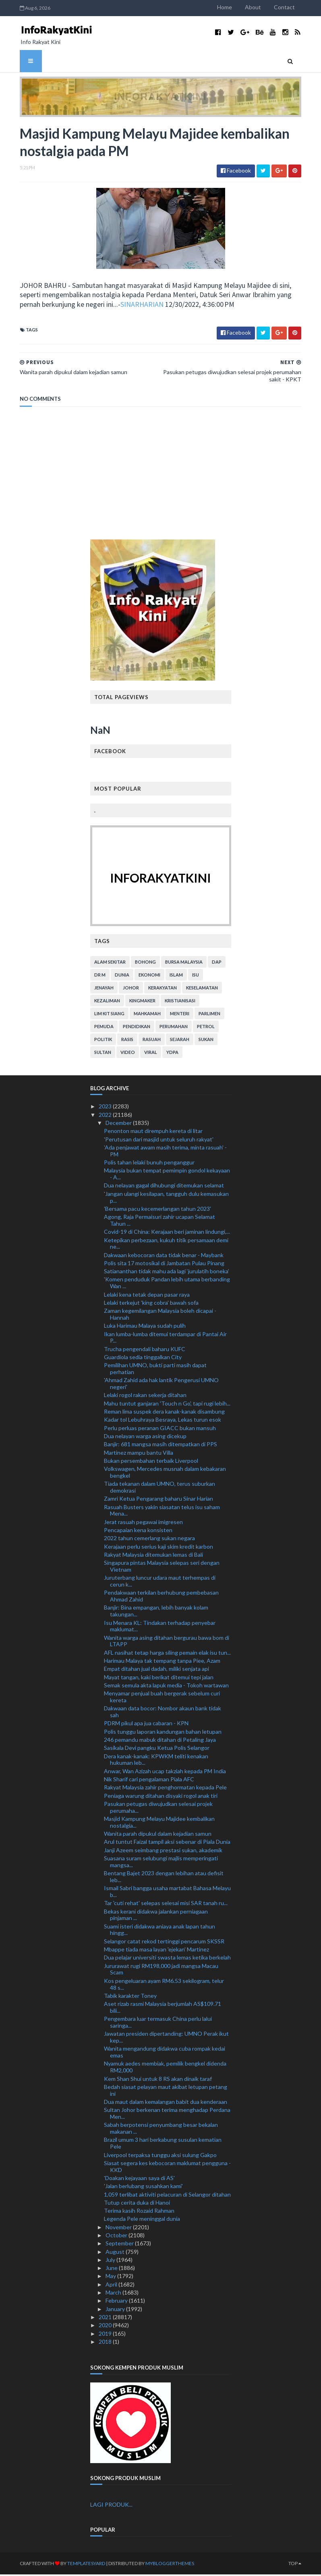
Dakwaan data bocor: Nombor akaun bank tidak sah (162, 1713)
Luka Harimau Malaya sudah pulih (145, 1327)
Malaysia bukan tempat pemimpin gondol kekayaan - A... (167, 1175)
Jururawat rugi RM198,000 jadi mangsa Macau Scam (161, 1970)
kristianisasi (180, 1002)
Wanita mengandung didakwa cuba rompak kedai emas (164, 2053)
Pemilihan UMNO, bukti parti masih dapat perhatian (155, 1370)
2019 (106, 2334)
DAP (217, 963)
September (120, 2244)
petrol (206, 1028)
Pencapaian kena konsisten (138, 1531)
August (116, 2252)
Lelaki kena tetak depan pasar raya (147, 1295)
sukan (206, 1040)
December (119, 1124)
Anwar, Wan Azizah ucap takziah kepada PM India (165, 1772)
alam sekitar (110, 963)
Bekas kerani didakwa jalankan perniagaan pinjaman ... (156, 1916)
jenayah (104, 989)
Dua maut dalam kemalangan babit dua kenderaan (165, 2103)
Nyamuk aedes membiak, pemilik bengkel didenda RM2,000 (165, 2068)
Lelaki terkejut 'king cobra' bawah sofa (151, 1303)
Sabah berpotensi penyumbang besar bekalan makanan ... (161, 2130)
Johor (131, 989)
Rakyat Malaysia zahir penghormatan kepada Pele (165, 1788)
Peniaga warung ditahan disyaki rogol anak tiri (160, 1796)
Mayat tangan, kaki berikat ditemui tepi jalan (158, 1678)
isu (195, 976)
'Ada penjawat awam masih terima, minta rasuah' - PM (165, 1152)
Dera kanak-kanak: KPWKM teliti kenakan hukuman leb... (156, 1761)
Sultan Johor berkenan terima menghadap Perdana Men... (167, 2115)
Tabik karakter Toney (130, 1996)
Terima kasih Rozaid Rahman (139, 2212)
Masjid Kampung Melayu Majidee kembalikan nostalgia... (159, 1823)
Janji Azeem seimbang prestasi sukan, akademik (163, 1851)
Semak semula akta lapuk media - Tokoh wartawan (166, 1686)
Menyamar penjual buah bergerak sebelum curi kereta (162, 1698)
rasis (127, 1040)
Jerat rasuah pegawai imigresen (143, 1523)
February (117, 2302)
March (114, 2294)
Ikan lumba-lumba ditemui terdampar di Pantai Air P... (165, 1338)
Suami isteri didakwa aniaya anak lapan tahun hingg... (159, 1931)
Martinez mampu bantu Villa (138, 1453)
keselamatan (202, 989)
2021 (106, 2318)
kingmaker (142, 1002)
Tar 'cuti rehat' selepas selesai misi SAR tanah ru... (166, 1904)
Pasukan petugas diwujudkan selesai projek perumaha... (158, 1808)
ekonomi (149, 976)
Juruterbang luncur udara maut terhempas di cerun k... (159, 1582)
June (112, 2269)
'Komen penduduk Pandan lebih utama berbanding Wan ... (167, 1284)
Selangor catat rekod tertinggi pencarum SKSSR (164, 1942)
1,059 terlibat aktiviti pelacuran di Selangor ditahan (167, 2195)
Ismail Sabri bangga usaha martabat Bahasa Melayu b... (167, 1893)
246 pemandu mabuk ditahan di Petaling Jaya (160, 1741)
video (127, 1053)
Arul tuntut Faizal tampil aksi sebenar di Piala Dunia (167, 1843)
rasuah (152, 1040)
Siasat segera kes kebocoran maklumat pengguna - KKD (167, 2167)
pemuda (104, 1028)
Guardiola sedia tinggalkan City (143, 1358)
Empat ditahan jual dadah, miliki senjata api (156, 1670)
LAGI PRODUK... (111, 2506)
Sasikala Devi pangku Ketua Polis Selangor (156, 1749)
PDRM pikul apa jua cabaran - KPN (146, 1724)
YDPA (172, 1053)
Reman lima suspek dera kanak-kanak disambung (164, 1413)
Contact (294, 7)
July (111, 2261)
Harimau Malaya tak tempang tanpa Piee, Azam (162, 1662)
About (263, 7)
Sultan (102, 1053)
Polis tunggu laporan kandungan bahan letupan (163, 1732)
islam (176, 976)
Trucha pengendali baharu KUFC (144, 1350)
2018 (106, 2342)
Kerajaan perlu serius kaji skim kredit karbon (158, 1547)
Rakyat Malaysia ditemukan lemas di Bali (153, 1555)
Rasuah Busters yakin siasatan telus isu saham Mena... (162, 1511)
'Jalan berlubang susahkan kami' (143, 2187)
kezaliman (107, 1002)
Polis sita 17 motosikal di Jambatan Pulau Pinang (164, 1264)
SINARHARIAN (110, 305)
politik (103, 1040)
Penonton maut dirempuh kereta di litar (153, 1132)
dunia (122, 976)
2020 (106, 2326)
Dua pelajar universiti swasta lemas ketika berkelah (167, 1958)
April (112, 2285)
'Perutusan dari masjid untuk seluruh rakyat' (158, 1140)
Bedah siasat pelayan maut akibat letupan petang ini (165, 2091)
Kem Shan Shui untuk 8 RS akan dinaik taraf (158, 2079)
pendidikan (136, 1028)
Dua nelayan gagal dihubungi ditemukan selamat (164, 1186)
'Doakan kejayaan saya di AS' (139, 2179)
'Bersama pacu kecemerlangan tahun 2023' (157, 1209)
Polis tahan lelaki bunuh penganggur (149, 1163)
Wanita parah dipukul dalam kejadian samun (157, 1835)
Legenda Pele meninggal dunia (142, 2220)
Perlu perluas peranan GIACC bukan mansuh (160, 1429)
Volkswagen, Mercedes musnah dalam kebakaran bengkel (165, 1474)
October (117, 2236)
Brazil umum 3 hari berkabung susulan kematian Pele (163, 2144)
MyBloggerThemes (160, 2565)
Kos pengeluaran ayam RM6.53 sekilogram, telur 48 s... (164, 1985)
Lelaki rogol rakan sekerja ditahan (145, 1396)
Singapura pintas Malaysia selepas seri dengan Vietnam (162, 1567)
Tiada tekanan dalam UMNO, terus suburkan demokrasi (159, 1488)
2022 (106, 1115)
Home (234, 7)
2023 (106, 1107)
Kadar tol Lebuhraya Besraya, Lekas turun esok (162, 1421)
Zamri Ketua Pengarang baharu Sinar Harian (158, 1500)
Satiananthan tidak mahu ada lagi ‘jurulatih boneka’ (166, 1272)
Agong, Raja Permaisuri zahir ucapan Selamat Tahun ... (159, 1222)
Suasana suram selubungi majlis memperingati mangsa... (161, 1863)
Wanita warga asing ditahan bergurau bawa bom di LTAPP (166, 1642)
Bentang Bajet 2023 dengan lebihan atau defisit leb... (164, 1878)
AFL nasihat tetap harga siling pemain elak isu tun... (167, 1653)
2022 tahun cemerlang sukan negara (149, 1539)
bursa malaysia (184, 963)
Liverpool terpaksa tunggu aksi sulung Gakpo (160, 2156)
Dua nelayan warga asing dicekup (145, 1437)
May (111, 2277)
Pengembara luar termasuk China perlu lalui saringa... (158, 2023)
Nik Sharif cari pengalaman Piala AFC (149, 1780)
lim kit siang (109, 1015)
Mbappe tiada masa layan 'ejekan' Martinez (156, 1950)
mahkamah (147, 1015)
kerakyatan (162, 989)
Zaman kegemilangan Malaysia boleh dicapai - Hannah (160, 1315)
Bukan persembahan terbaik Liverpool (151, 1461)
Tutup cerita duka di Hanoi (137, 2203)
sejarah (179, 1040)
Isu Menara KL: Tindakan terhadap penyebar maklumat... (159, 1627)
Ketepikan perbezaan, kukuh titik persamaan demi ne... (166, 1245)
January (116, 2310)
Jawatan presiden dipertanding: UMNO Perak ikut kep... (166, 2038)
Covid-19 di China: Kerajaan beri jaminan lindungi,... (167, 1233)
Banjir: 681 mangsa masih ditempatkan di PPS (160, 1445)
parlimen (209, 1015)
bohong (145, 963)
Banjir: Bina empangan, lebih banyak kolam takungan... (156, 1612)
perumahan (173, 1028)
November (119, 2228)
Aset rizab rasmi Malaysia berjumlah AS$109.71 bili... (162, 2009)
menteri (179, 1015)
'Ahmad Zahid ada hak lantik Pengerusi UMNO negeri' (161, 1385)
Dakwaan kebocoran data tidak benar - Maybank (164, 1256)
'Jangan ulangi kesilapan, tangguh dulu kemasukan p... (166, 1198)
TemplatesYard (76, 2565)
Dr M (100, 976)
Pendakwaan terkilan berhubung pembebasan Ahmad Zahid (161, 1597)
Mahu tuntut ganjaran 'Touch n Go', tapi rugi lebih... (167, 1404)
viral (150, 1053)
